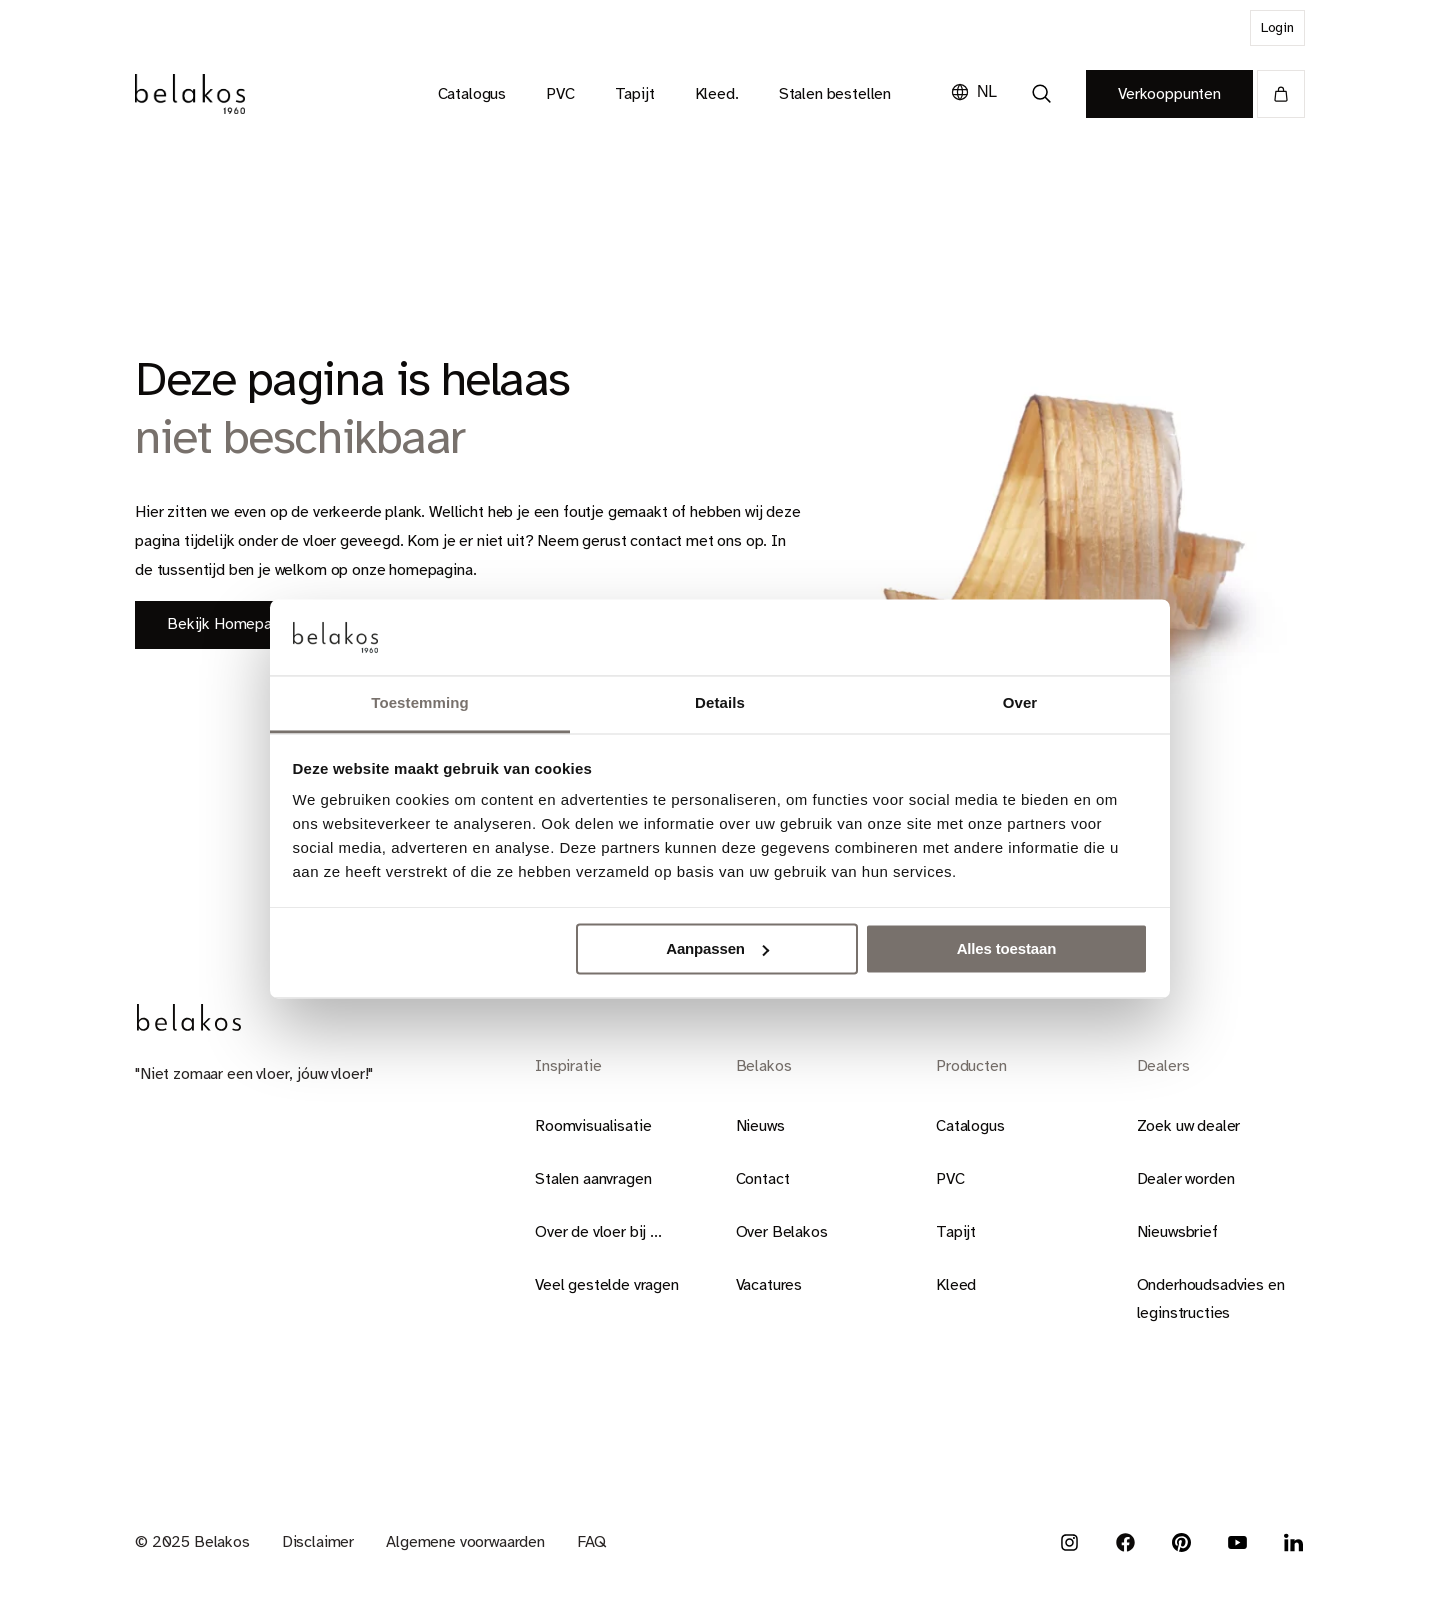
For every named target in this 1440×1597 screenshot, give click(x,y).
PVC (950, 1179)
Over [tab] (1020, 703)
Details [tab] (720, 703)
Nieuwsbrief (1177, 1232)
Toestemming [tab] (420, 703)
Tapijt (956, 1232)
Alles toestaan (1006, 948)
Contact (763, 1179)
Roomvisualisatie (593, 1126)
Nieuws (760, 1126)
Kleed (956, 1285)
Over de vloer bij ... (598, 1232)
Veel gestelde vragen (607, 1285)
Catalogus (970, 1126)
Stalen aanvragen (593, 1179)
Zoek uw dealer (1189, 1126)
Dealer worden (1186, 1179)
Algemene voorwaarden (465, 1542)
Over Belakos (782, 1232)
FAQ (591, 1542)
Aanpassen (717, 948)
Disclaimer (318, 1542)
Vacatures (769, 1285)
